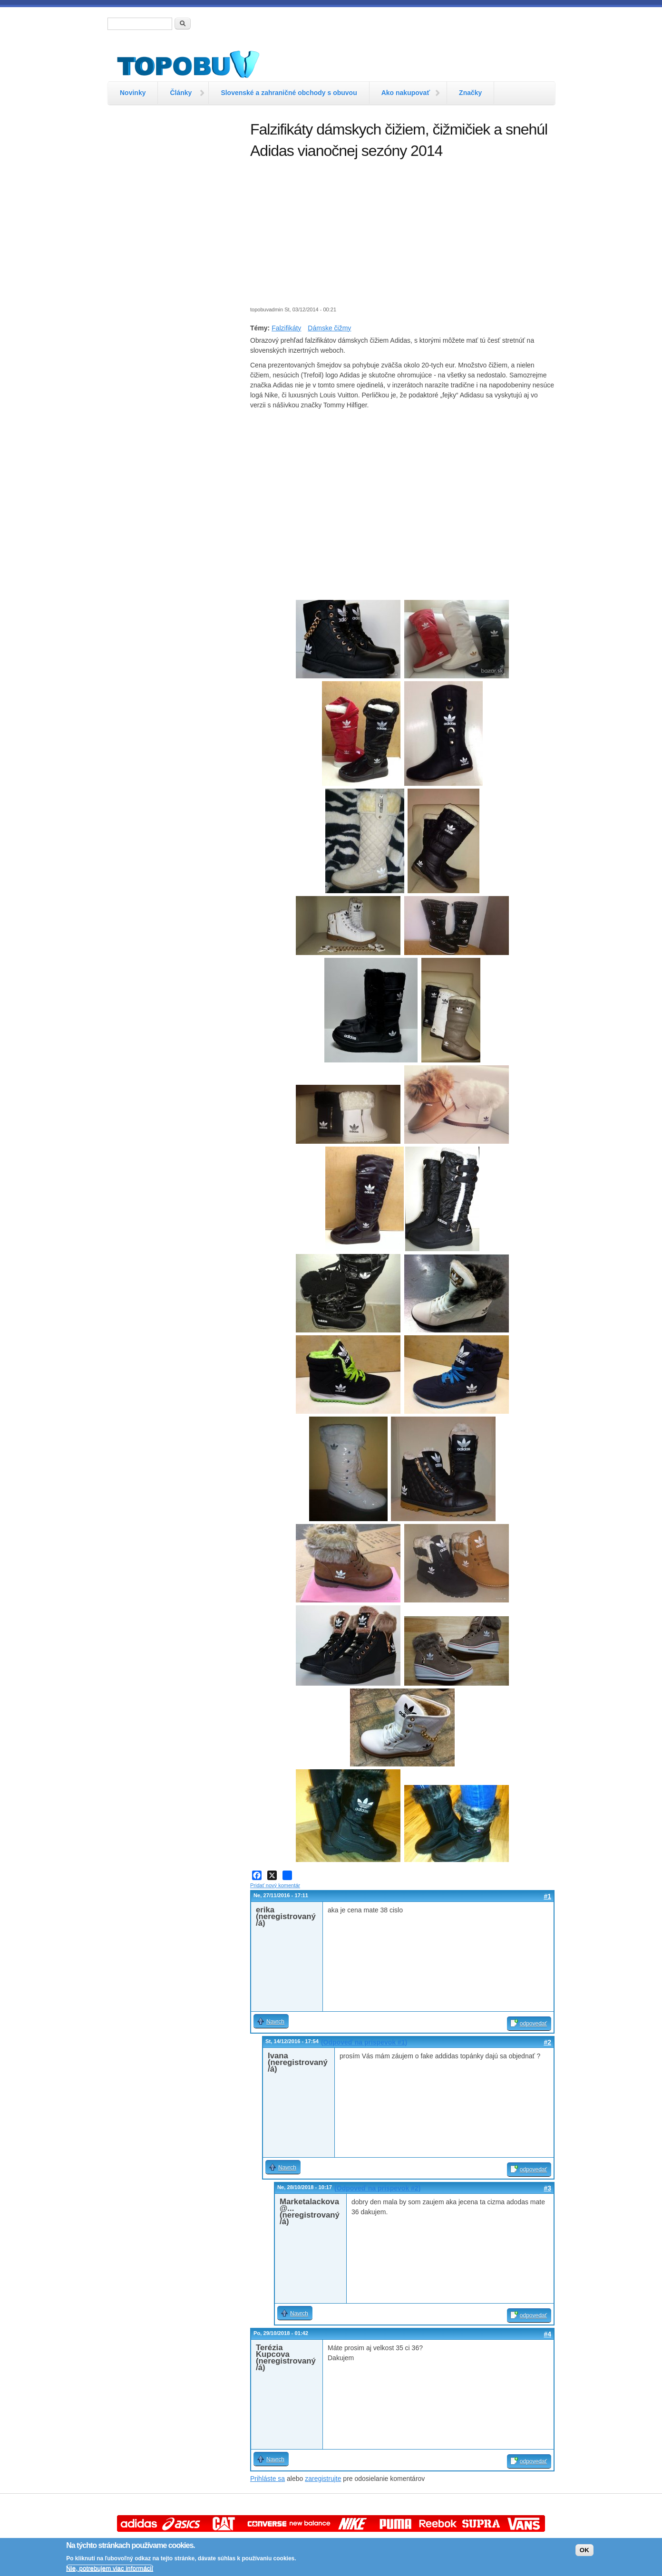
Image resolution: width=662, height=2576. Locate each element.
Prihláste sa (267, 2478)
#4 (547, 2334)
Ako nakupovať (405, 92)
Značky (470, 92)
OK (584, 2550)
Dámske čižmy (329, 328)
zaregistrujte (323, 2478)
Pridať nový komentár (275, 1885)
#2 (547, 2042)
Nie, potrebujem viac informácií (109, 2568)
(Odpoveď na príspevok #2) (377, 2188)
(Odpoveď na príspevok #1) (364, 2042)
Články (181, 92)
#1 (547, 1896)
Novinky (133, 92)
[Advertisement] (174, 263)
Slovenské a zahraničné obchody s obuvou (289, 92)
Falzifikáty (286, 328)
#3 (547, 2188)
